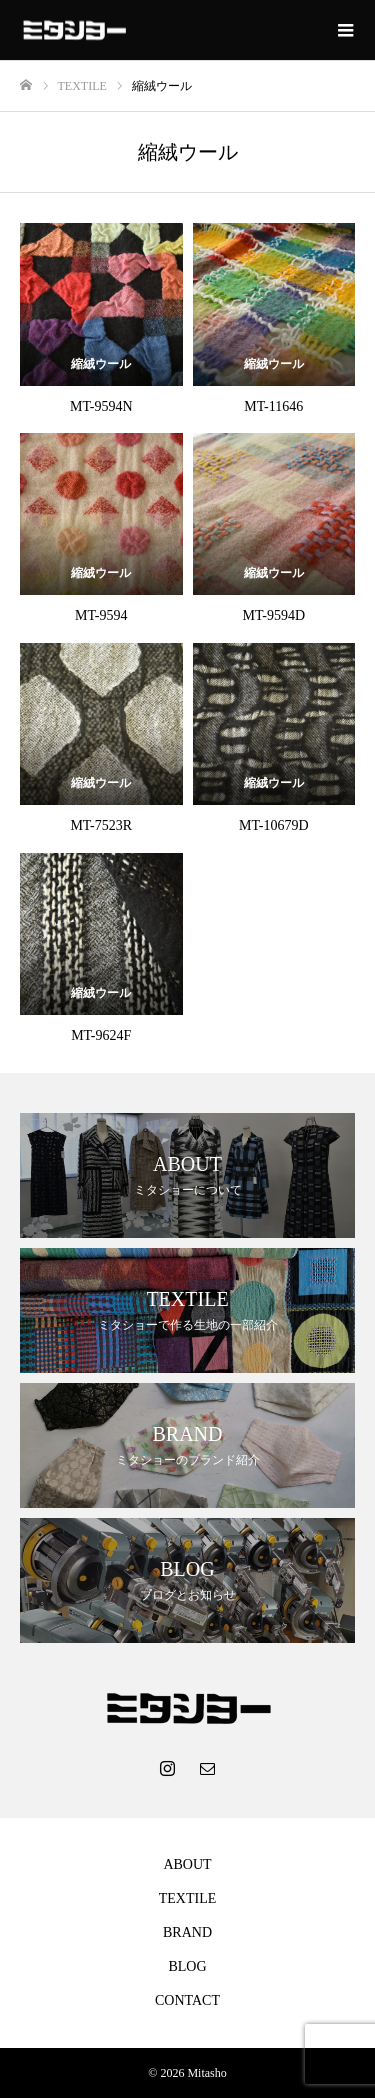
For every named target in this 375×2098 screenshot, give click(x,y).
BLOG (187, 1966)
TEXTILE (188, 1898)
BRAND (187, 1932)
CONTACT (187, 2000)
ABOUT (187, 1864)
